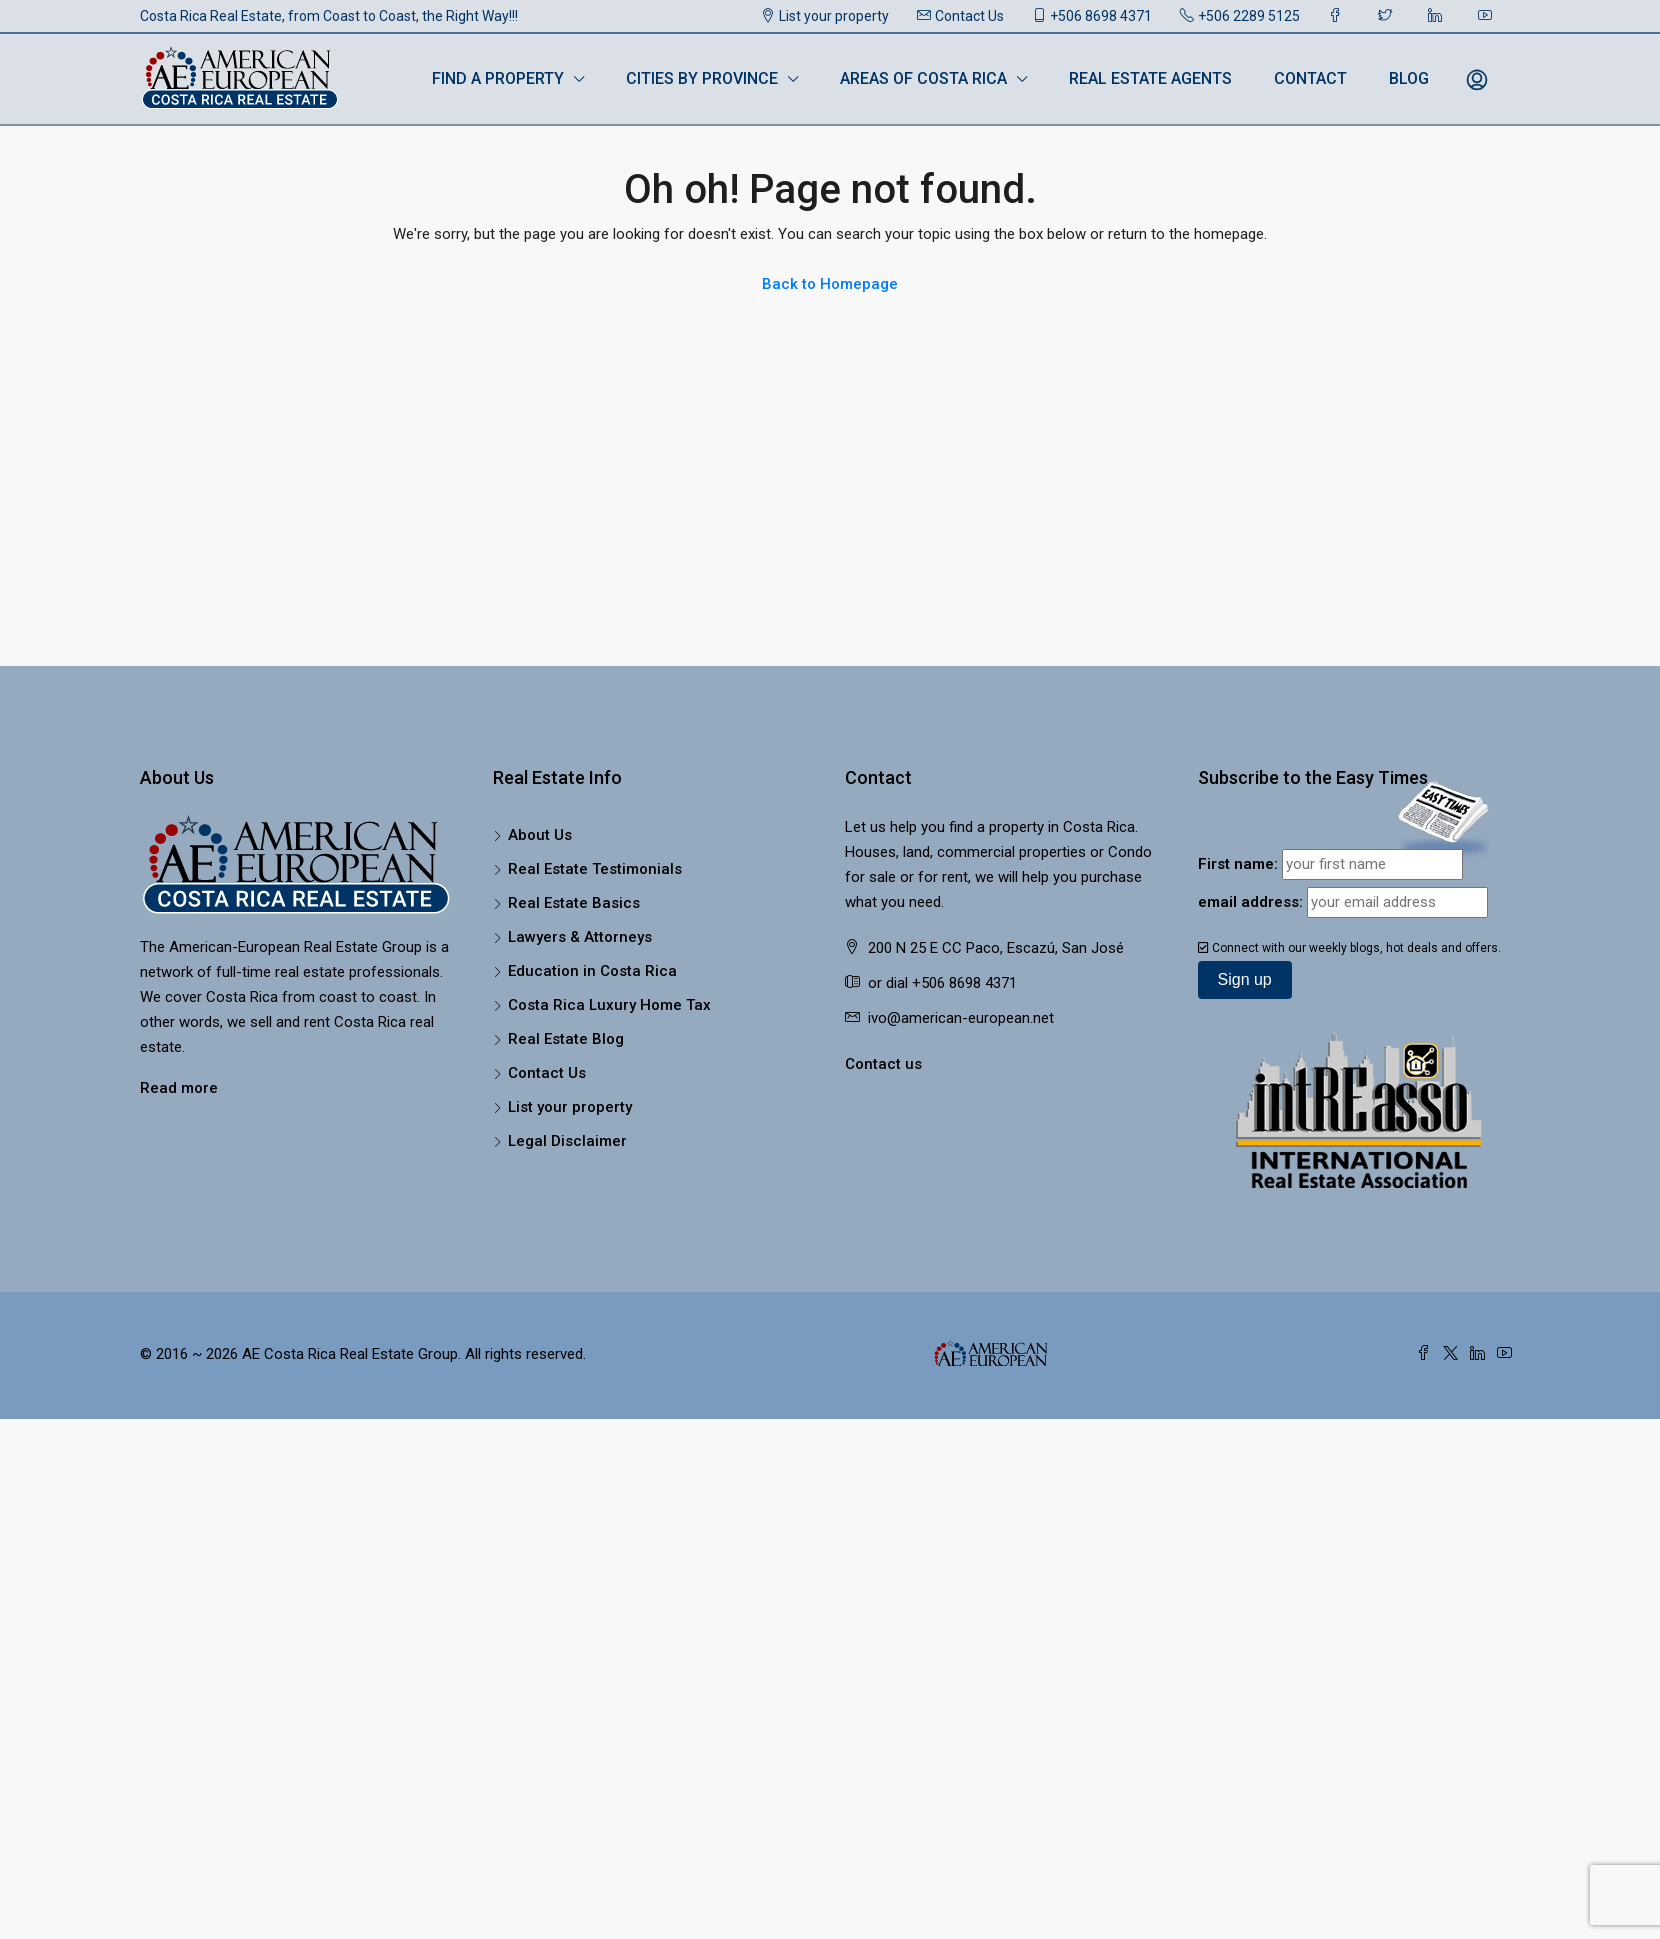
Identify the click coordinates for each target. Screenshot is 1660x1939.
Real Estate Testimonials (595, 869)
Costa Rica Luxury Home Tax (609, 1005)
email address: (1250, 902)
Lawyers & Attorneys (580, 937)
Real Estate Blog (566, 1039)
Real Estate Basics (574, 903)
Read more (179, 1088)
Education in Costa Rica (592, 971)
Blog (1409, 78)
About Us (540, 835)
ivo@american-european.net (961, 1018)
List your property (825, 16)
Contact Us (960, 16)
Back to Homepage (830, 284)
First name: (1238, 864)
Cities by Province (702, 78)
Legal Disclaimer (567, 1141)
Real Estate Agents (1150, 78)
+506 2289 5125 (1240, 16)
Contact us (883, 1064)
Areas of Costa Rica (923, 78)
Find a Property (498, 78)
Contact (1310, 78)
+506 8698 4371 (1092, 16)
